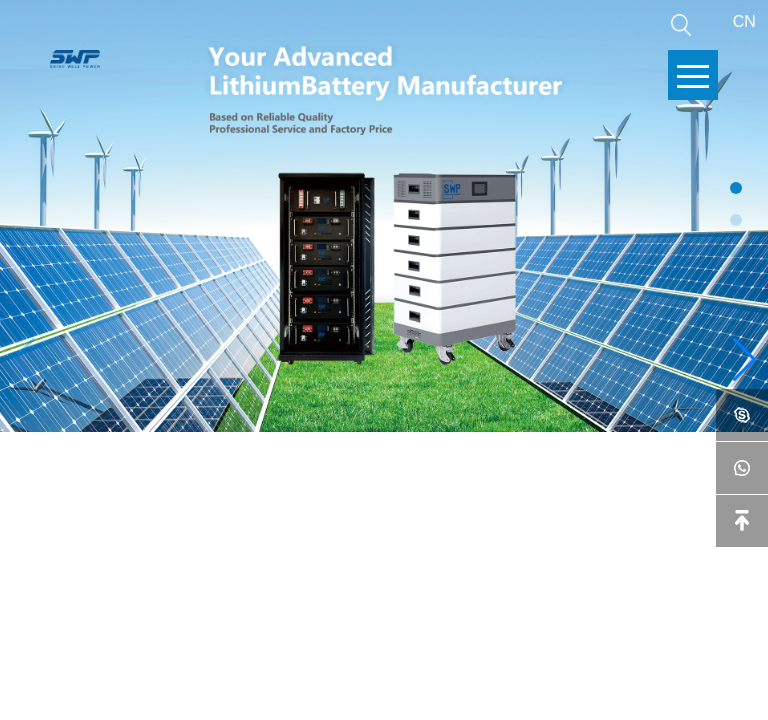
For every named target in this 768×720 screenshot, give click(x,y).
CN (744, 21)
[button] (744, 360)
